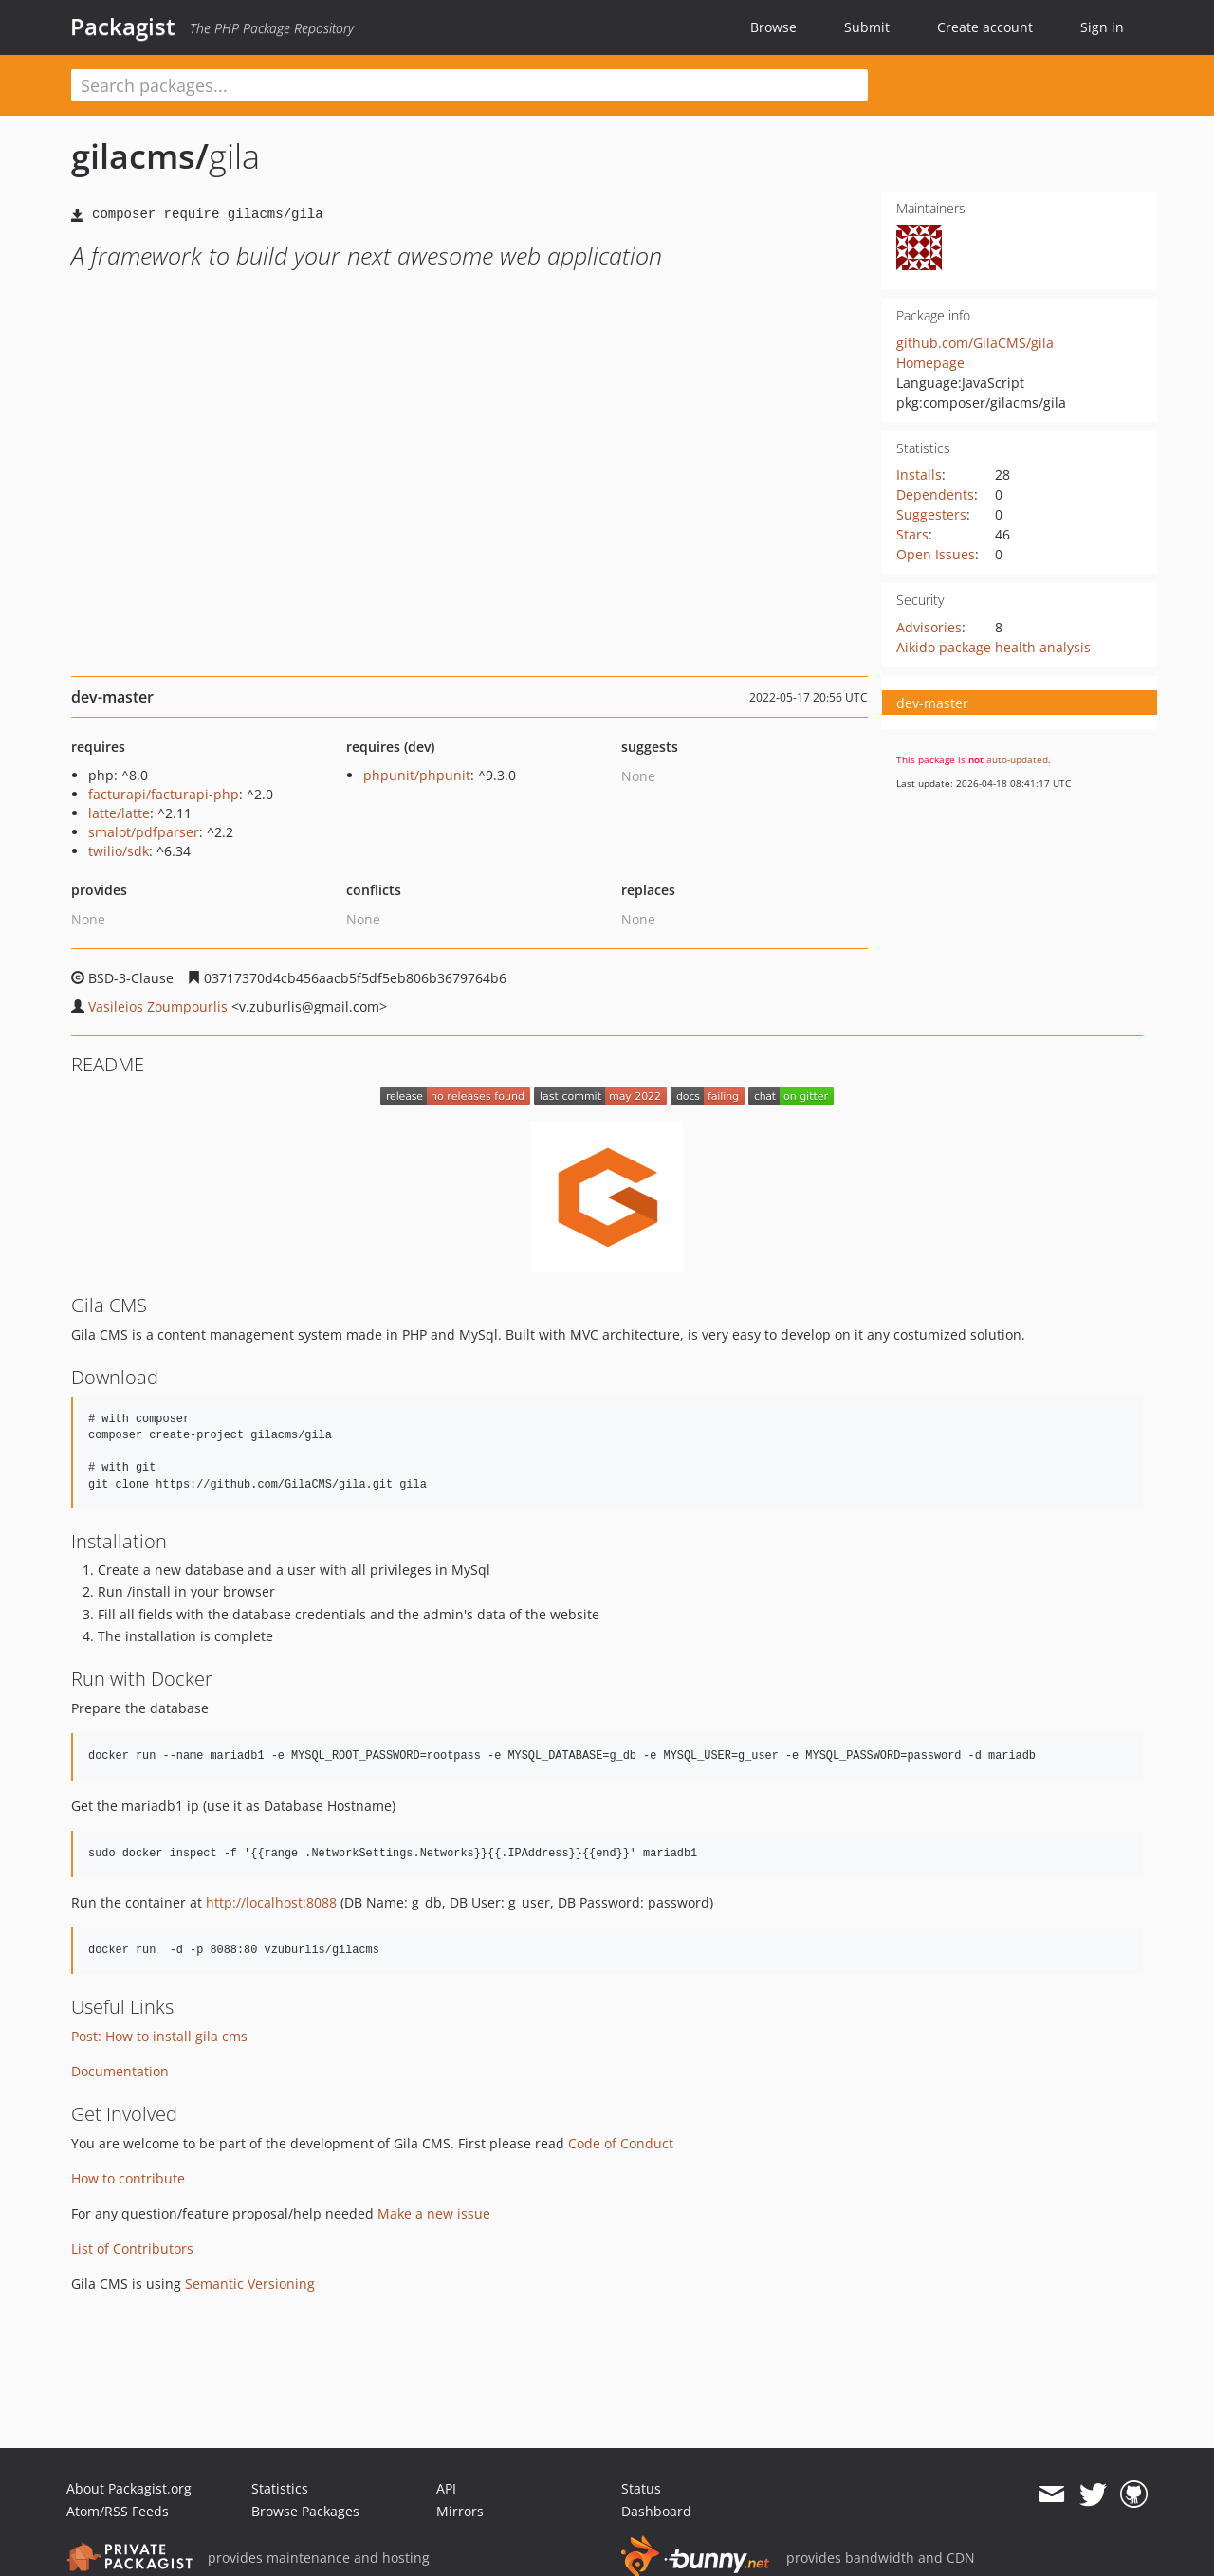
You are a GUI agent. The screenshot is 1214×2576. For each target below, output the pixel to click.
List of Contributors (132, 2248)
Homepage (930, 363)
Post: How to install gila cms (159, 2036)
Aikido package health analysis (993, 647)
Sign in (1102, 27)
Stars (912, 534)
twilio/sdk (118, 851)
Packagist (122, 26)
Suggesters (931, 514)
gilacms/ (140, 156)
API (446, 2488)
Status (641, 2488)
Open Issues (935, 554)
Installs (919, 475)
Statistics (279, 2488)
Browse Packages (305, 2511)
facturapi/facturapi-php (163, 794)
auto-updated (1017, 759)
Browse (773, 27)
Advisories (929, 627)
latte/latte (119, 813)
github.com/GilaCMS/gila (975, 343)
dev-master (932, 703)
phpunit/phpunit (416, 775)
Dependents (935, 494)
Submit (867, 27)
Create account (985, 27)
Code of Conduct (620, 2143)
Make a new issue (433, 2213)
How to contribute (128, 2178)
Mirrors (460, 2511)
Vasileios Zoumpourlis (158, 1006)
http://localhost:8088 (271, 1902)
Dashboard (656, 2511)
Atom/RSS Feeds (117, 2511)
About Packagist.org (129, 2488)
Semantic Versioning (250, 2284)
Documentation (120, 2071)
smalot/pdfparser (143, 832)
